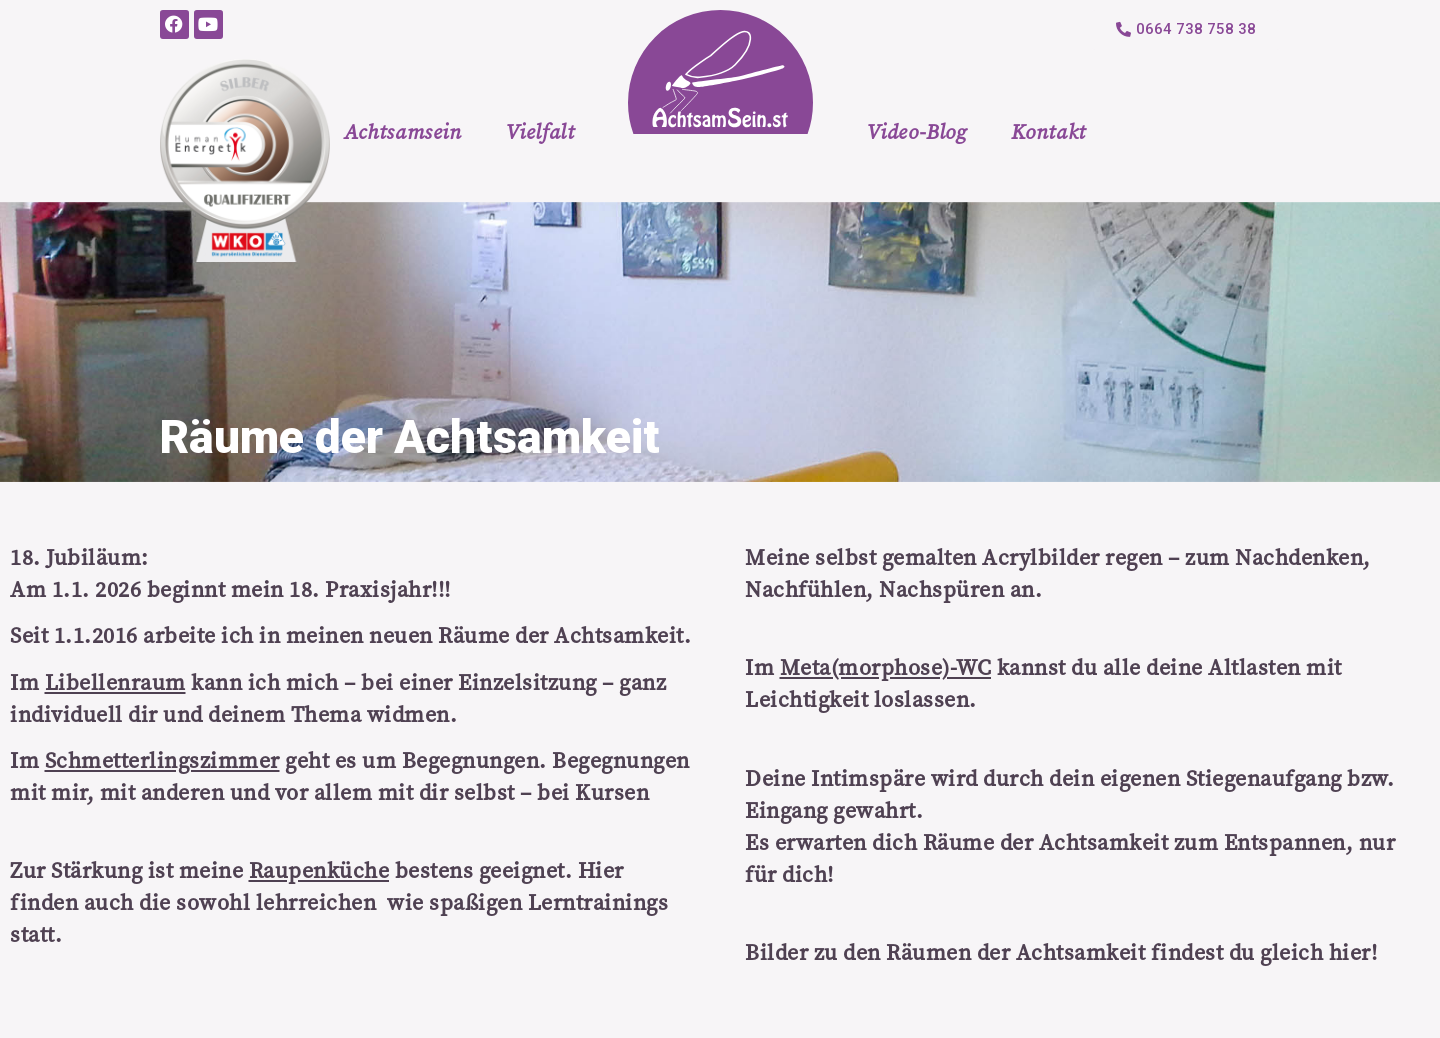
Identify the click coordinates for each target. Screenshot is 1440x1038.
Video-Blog (917, 132)
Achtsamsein (403, 132)
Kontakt (1048, 132)
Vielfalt (540, 132)
